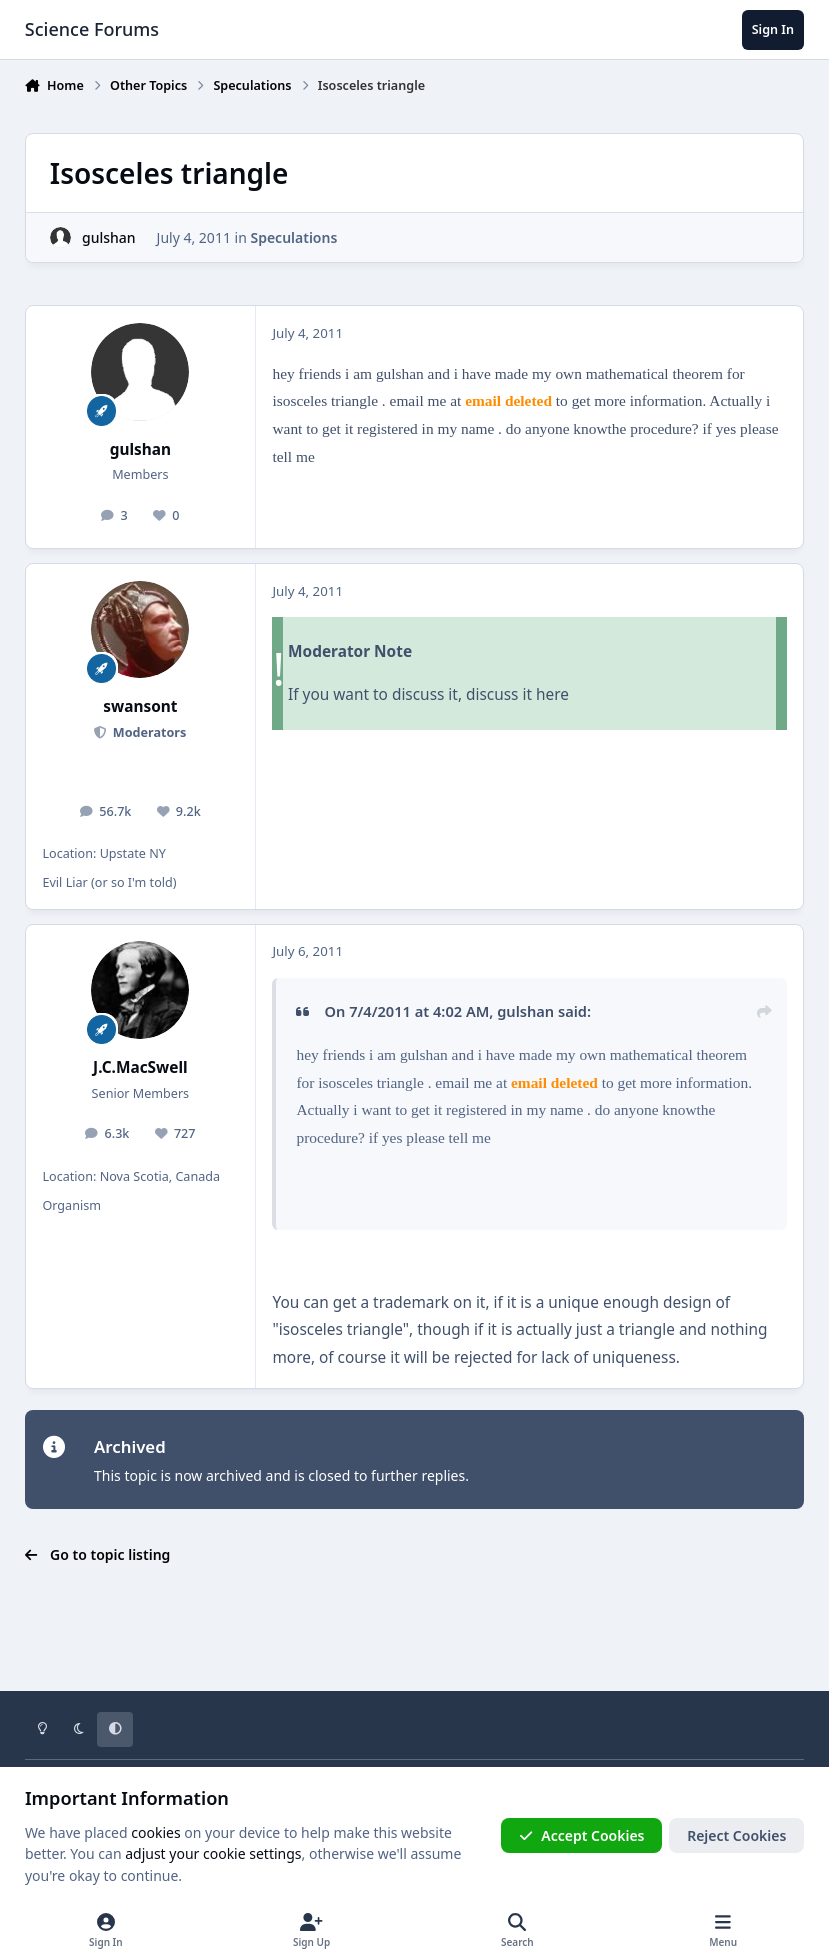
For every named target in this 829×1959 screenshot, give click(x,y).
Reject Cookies (736, 1835)
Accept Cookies (582, 1835)
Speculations (293, 237)
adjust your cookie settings (213, 1853)
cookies (155, 1832)
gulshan (109, 237)
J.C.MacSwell (140, 1067)
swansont (140, 706)
